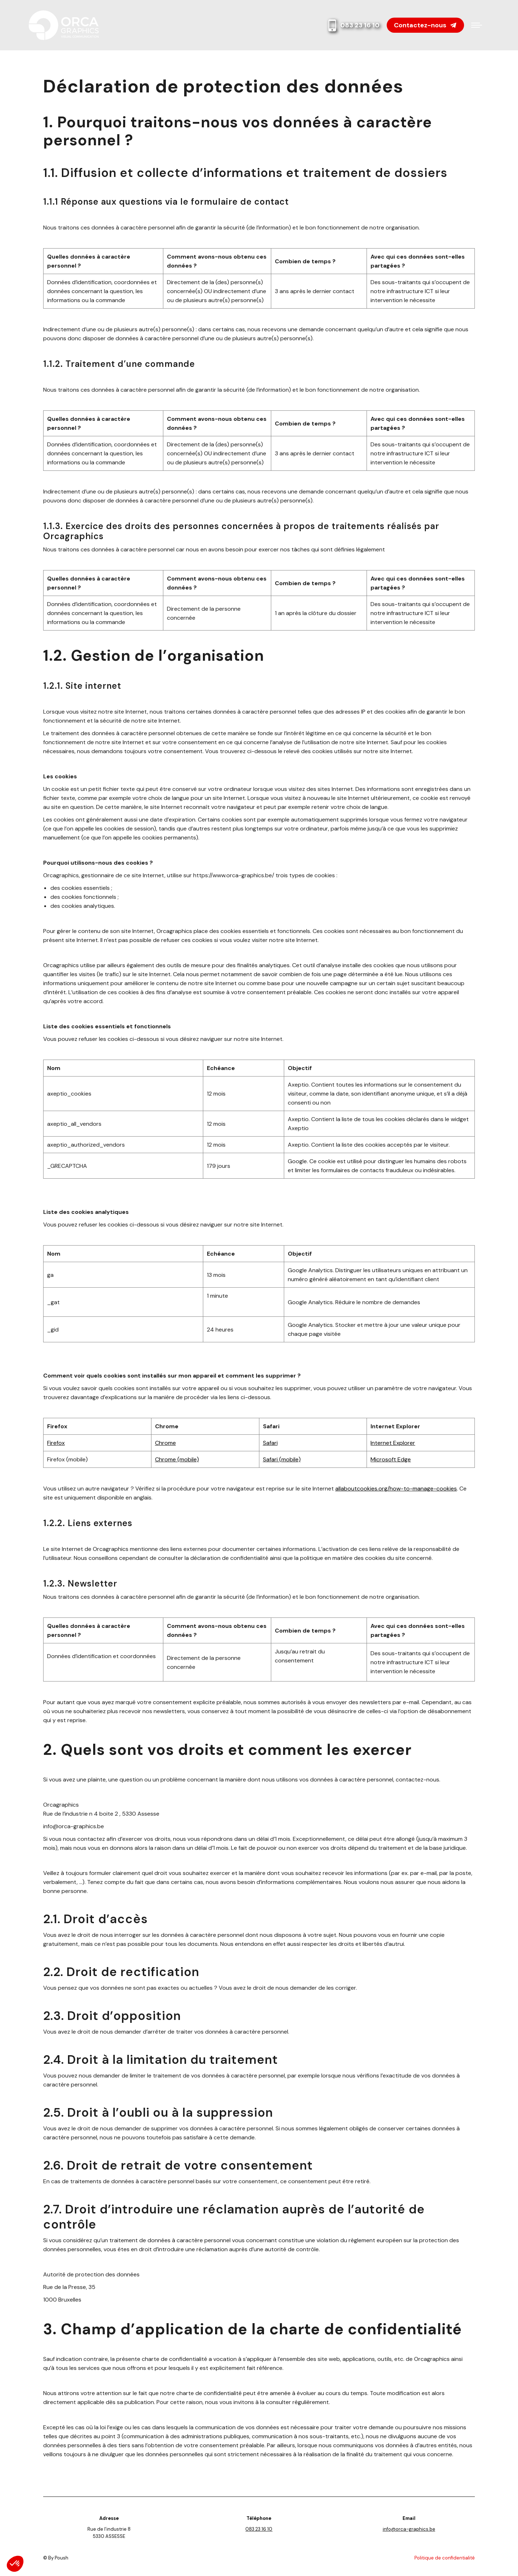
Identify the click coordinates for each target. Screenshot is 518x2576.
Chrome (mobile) (177, 1459)
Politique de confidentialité (444, 2558)
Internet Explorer (393, 1443)
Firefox (56, 1443)
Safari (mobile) (282, 1459)
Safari (270, 1443)
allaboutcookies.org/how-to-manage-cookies (396, 1488)
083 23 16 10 (353, 25)
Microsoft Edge (391, 1459)
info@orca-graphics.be (409, 2529)
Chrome (165, 1443)
